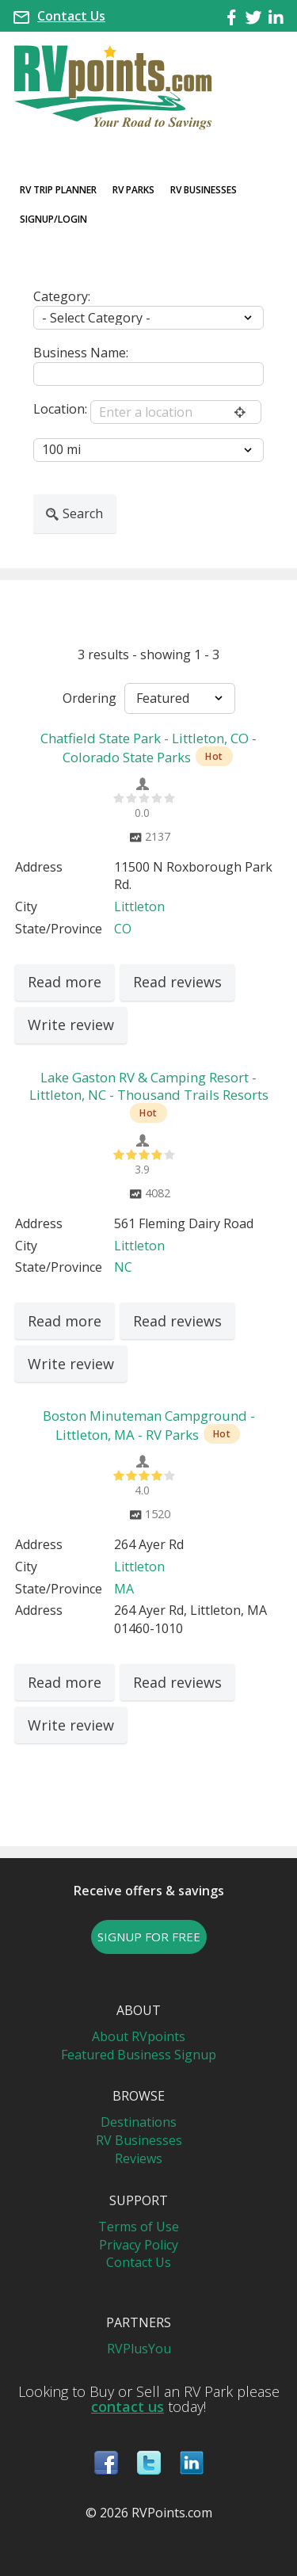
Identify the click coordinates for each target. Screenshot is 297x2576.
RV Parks (133, 190)
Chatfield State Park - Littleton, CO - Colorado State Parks (148, 747)
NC (123, 1267)
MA (124, 1588)
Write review (71, 1024)
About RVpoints (138, 2036)
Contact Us (71, 16)
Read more (64, 981)
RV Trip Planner (58, 190)
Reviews (138, 2158)
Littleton (139, 906)
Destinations (139, 2122)
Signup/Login (53, 219)
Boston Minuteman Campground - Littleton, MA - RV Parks (149, 1425)
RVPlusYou (139, 2348)
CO (122, 928)
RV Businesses (203, 190)
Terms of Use (138, 2226)
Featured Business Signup (138, 2054)
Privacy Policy (138, 2245)
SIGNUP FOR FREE (148, 1936)
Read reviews (177, 981)
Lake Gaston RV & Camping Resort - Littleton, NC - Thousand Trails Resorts (148, 1086)
